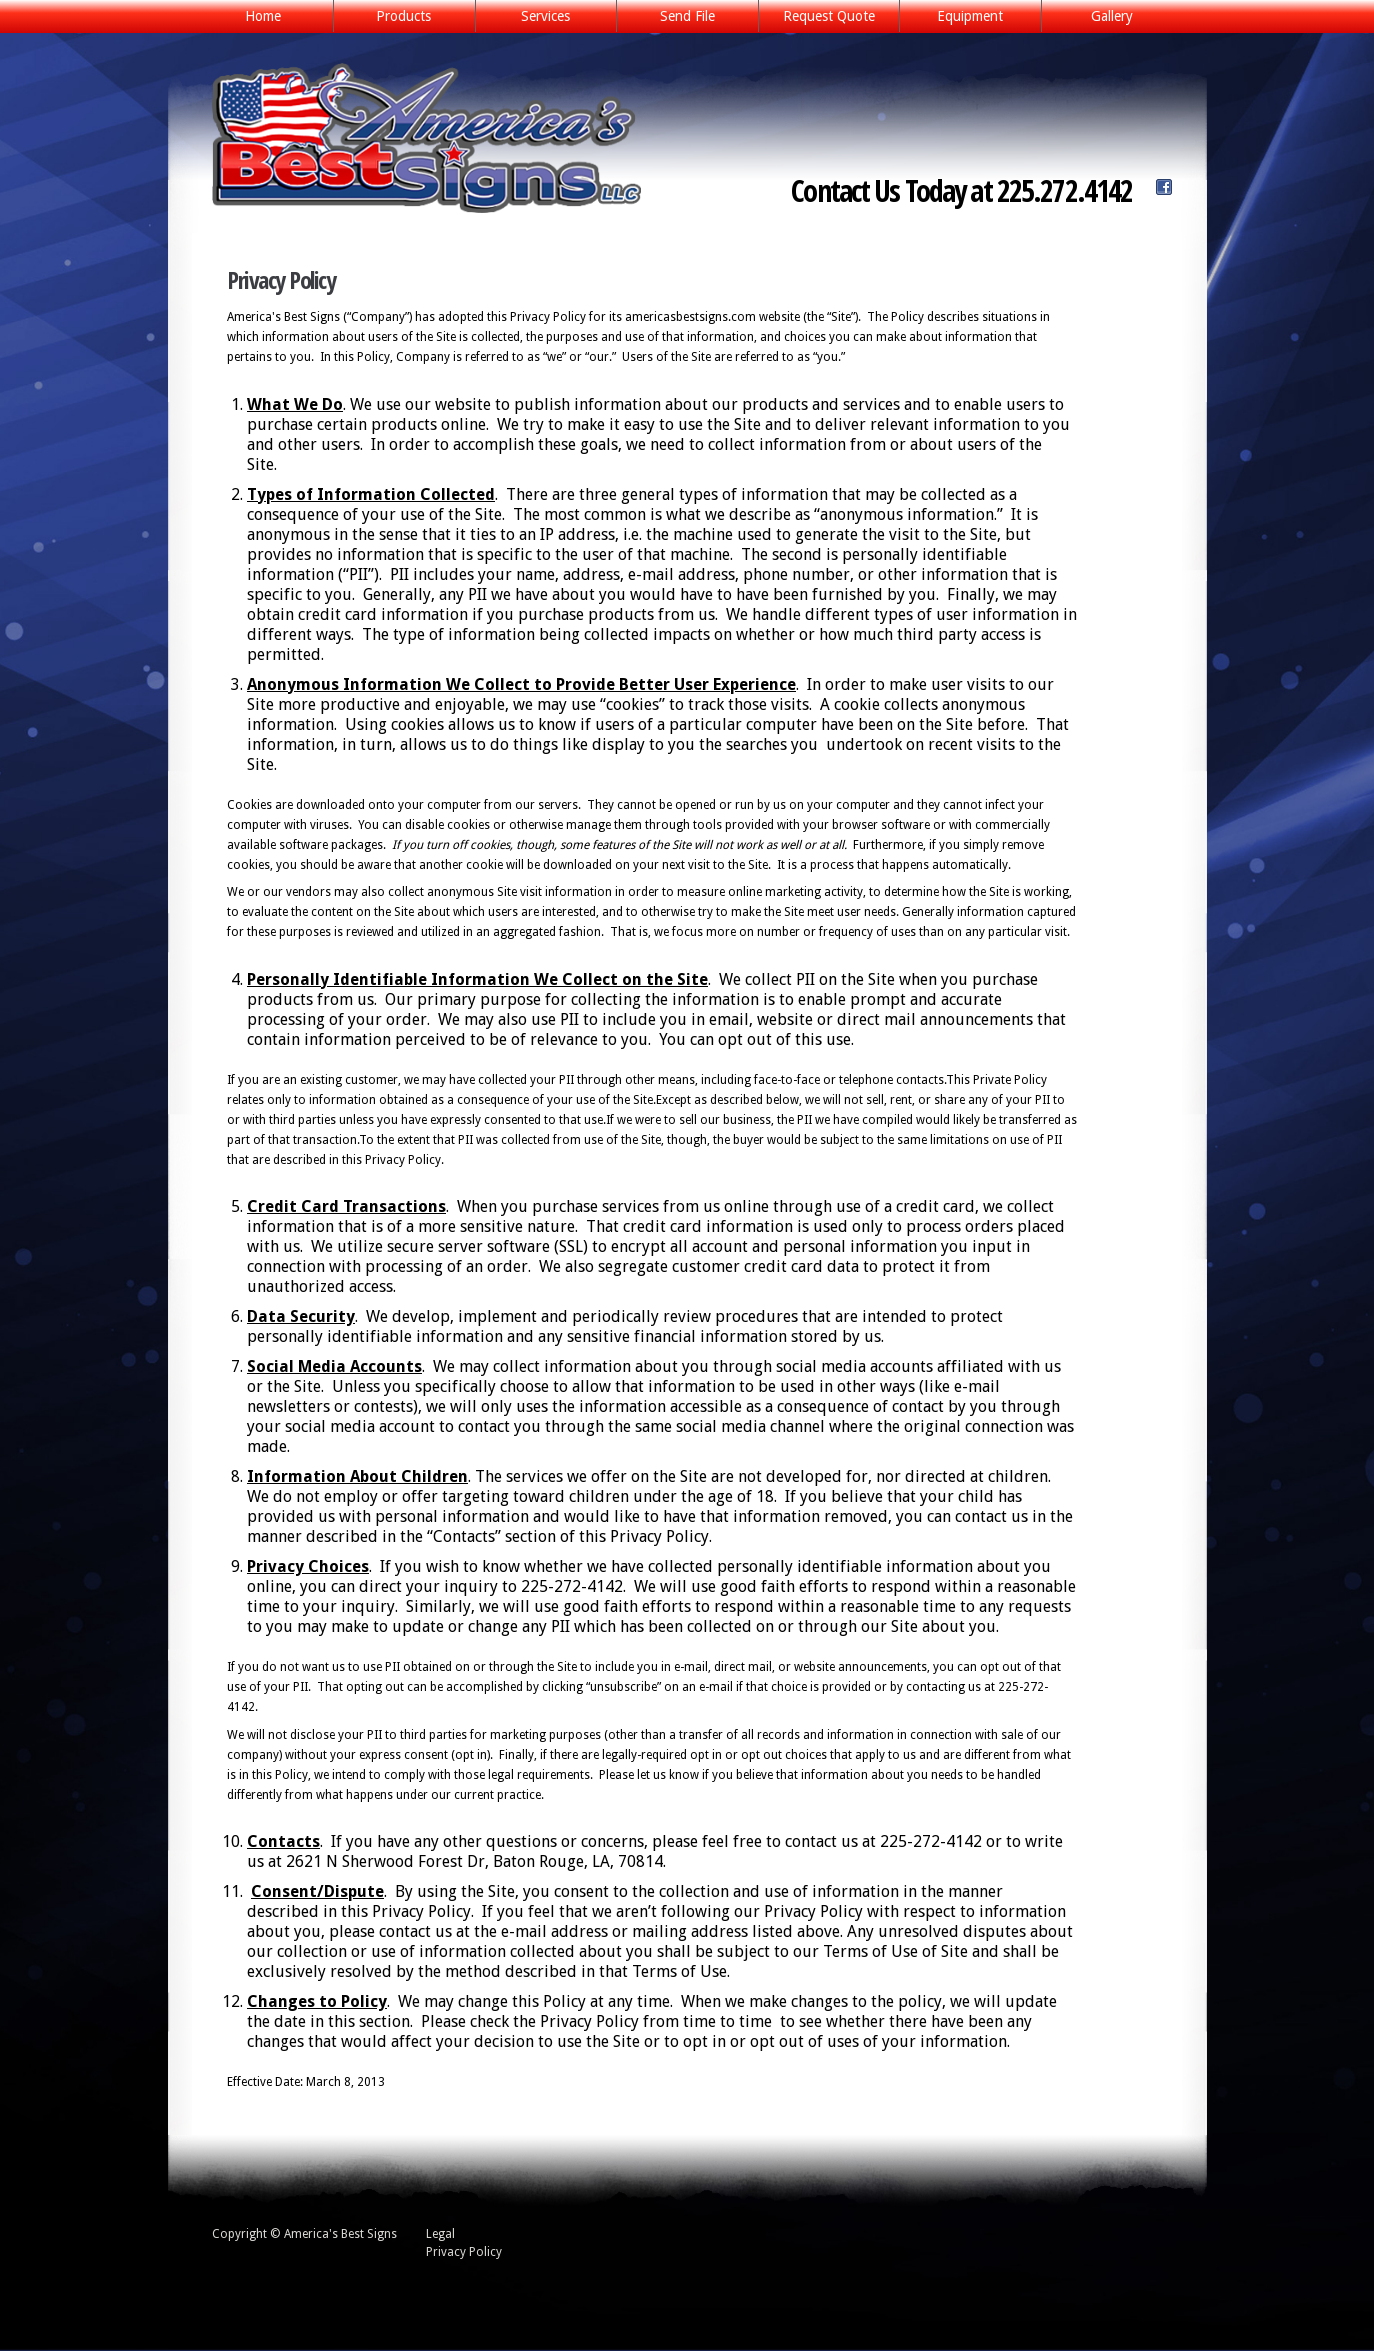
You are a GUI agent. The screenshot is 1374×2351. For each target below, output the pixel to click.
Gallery (1112, 16)
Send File (687, 16)
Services (540, 17)
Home (263, 16)
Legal (440, 2234)
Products (398, 17)
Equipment (970, 16)
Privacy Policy (464, 2252)
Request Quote (829, 16)
